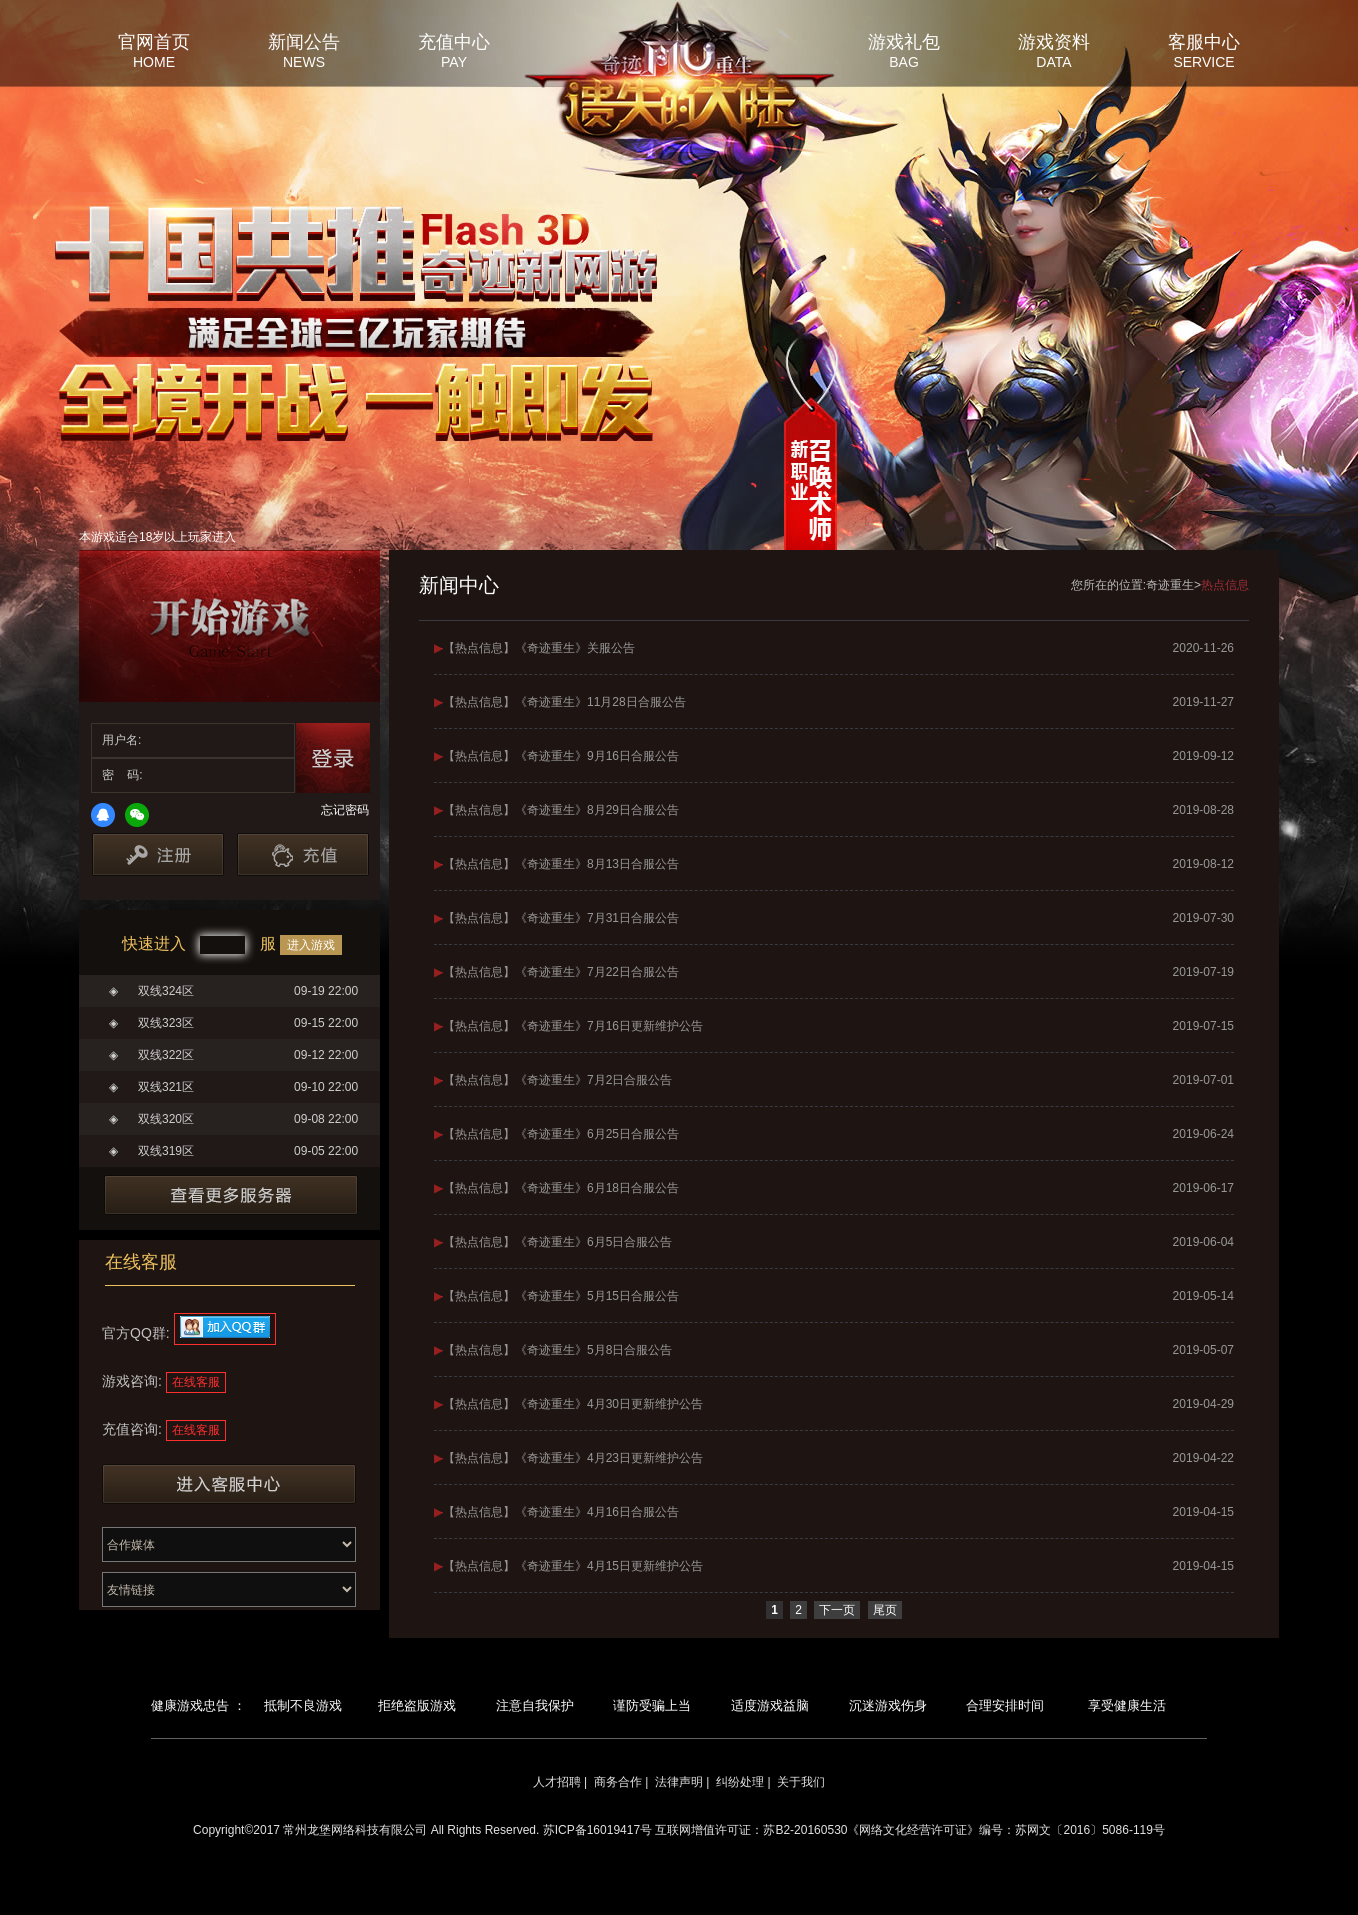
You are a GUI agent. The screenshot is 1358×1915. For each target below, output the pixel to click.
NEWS (304, 62)
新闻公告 (304, 41)
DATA (1053, 62)
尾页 (885, 1610)
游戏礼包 (904, 41)
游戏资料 (1054, 41)
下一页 (837, 1610)
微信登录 (137, 815)
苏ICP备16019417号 (597, 1830)
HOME (154, 62)
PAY (454, 62)
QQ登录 (103, 815)
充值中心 (454, 41)
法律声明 (679, 1782)
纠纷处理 (740, 1782)
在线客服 (196, 1382)
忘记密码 (345, 810)
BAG (904, 62)
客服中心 (1204, 41)
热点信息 (1225, 585)
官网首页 (154, 41)
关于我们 (801, 1782)
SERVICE (1203, 62)
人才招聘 (557, 1782)
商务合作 (618, 1782)
